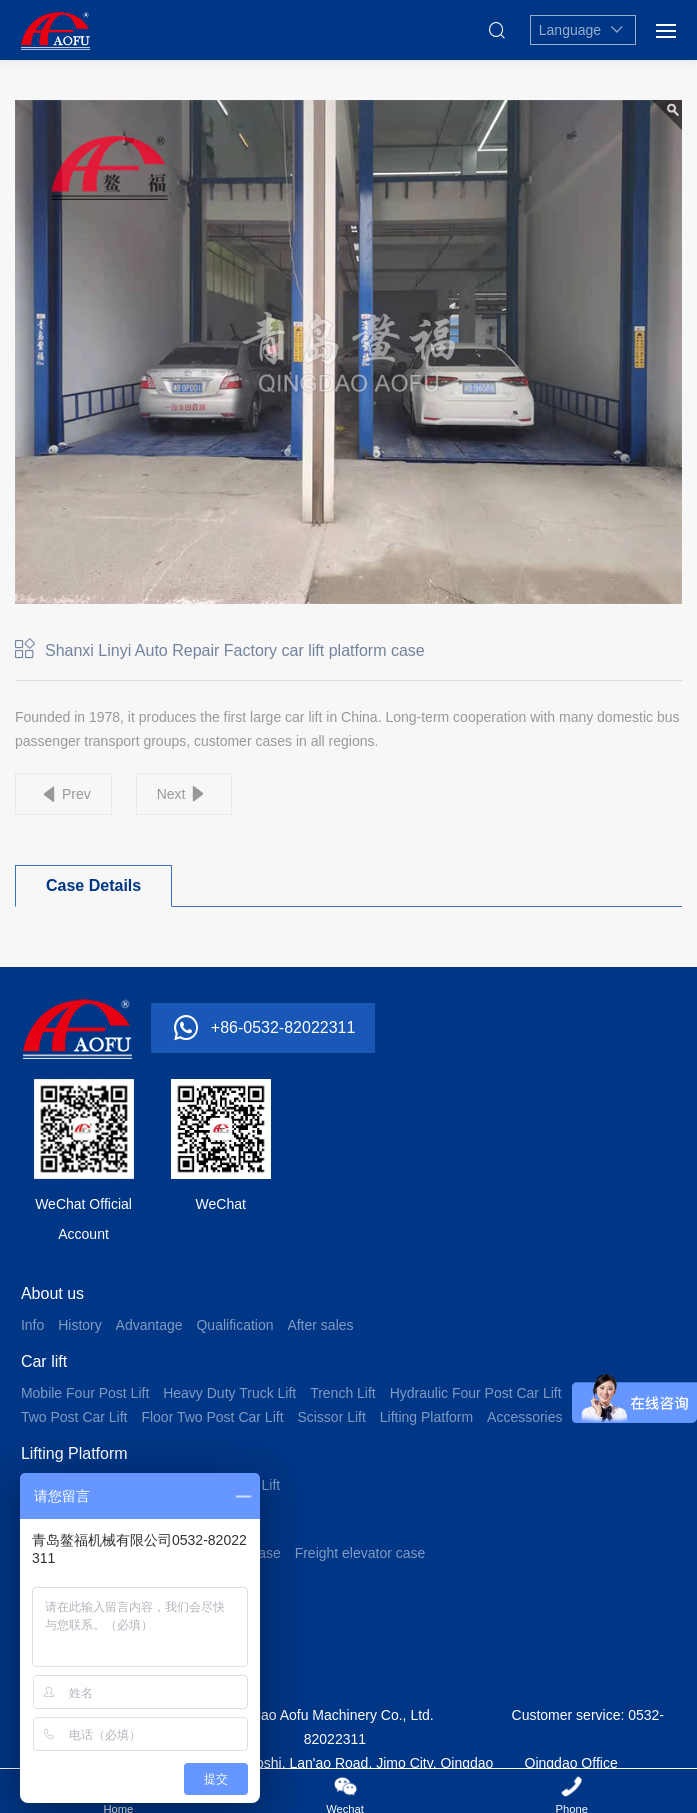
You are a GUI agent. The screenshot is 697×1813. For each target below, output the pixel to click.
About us (52, 1293)
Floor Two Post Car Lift (212, 1417)
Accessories (524, 1417)
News (41, 1589)
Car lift (44, 1361)
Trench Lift (343, 1393)
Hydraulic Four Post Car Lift (476, 1393)
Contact (48, 1657)
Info (32, 1325)
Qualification (234, 1325)
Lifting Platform (426, 1417)
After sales (320, 1325)
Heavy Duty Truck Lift (229, 1393)
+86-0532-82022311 (283, 1027)
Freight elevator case (360, 1553)
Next (171, 794)
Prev (76, 794)
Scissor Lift (331, 1417)
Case (39, 1521)
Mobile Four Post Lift (85, 1393)
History (80, 1325)
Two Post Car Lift (74, 1417)
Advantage (149, 1325)
